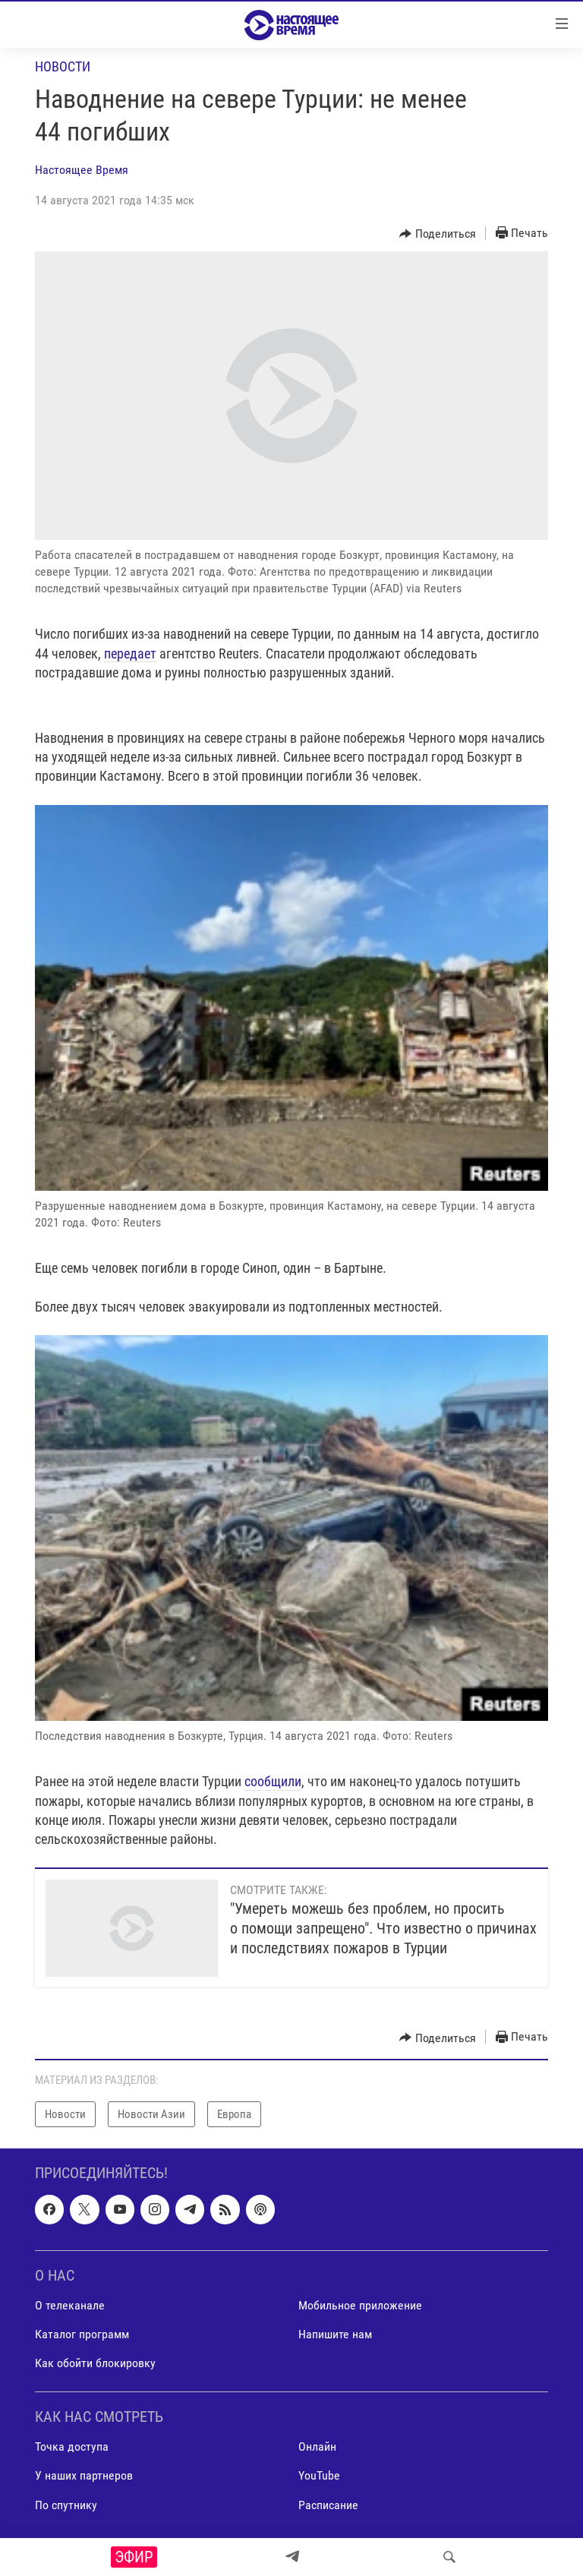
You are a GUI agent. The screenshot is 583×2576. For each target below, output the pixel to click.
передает (130, 653)
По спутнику (66, 2505)
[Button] (437, 234)
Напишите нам (335, 2334)
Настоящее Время (81, 170)
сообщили (272, 1781)
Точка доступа (72, 2447)
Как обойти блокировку (95, 2363)
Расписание (328, 2505)
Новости (62, 66)
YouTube (319, 2476)
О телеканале (70, 2305)
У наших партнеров (84, 2476)
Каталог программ (82, 2334)
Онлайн (317, 2447)
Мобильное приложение (360, 2305)
